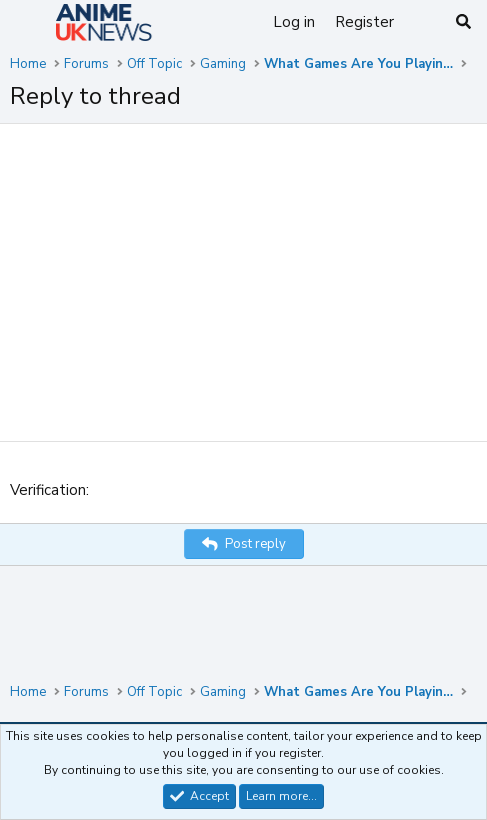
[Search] (463, 22)
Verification (48, 490)
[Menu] (27, 23)
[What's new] (423, 22)
